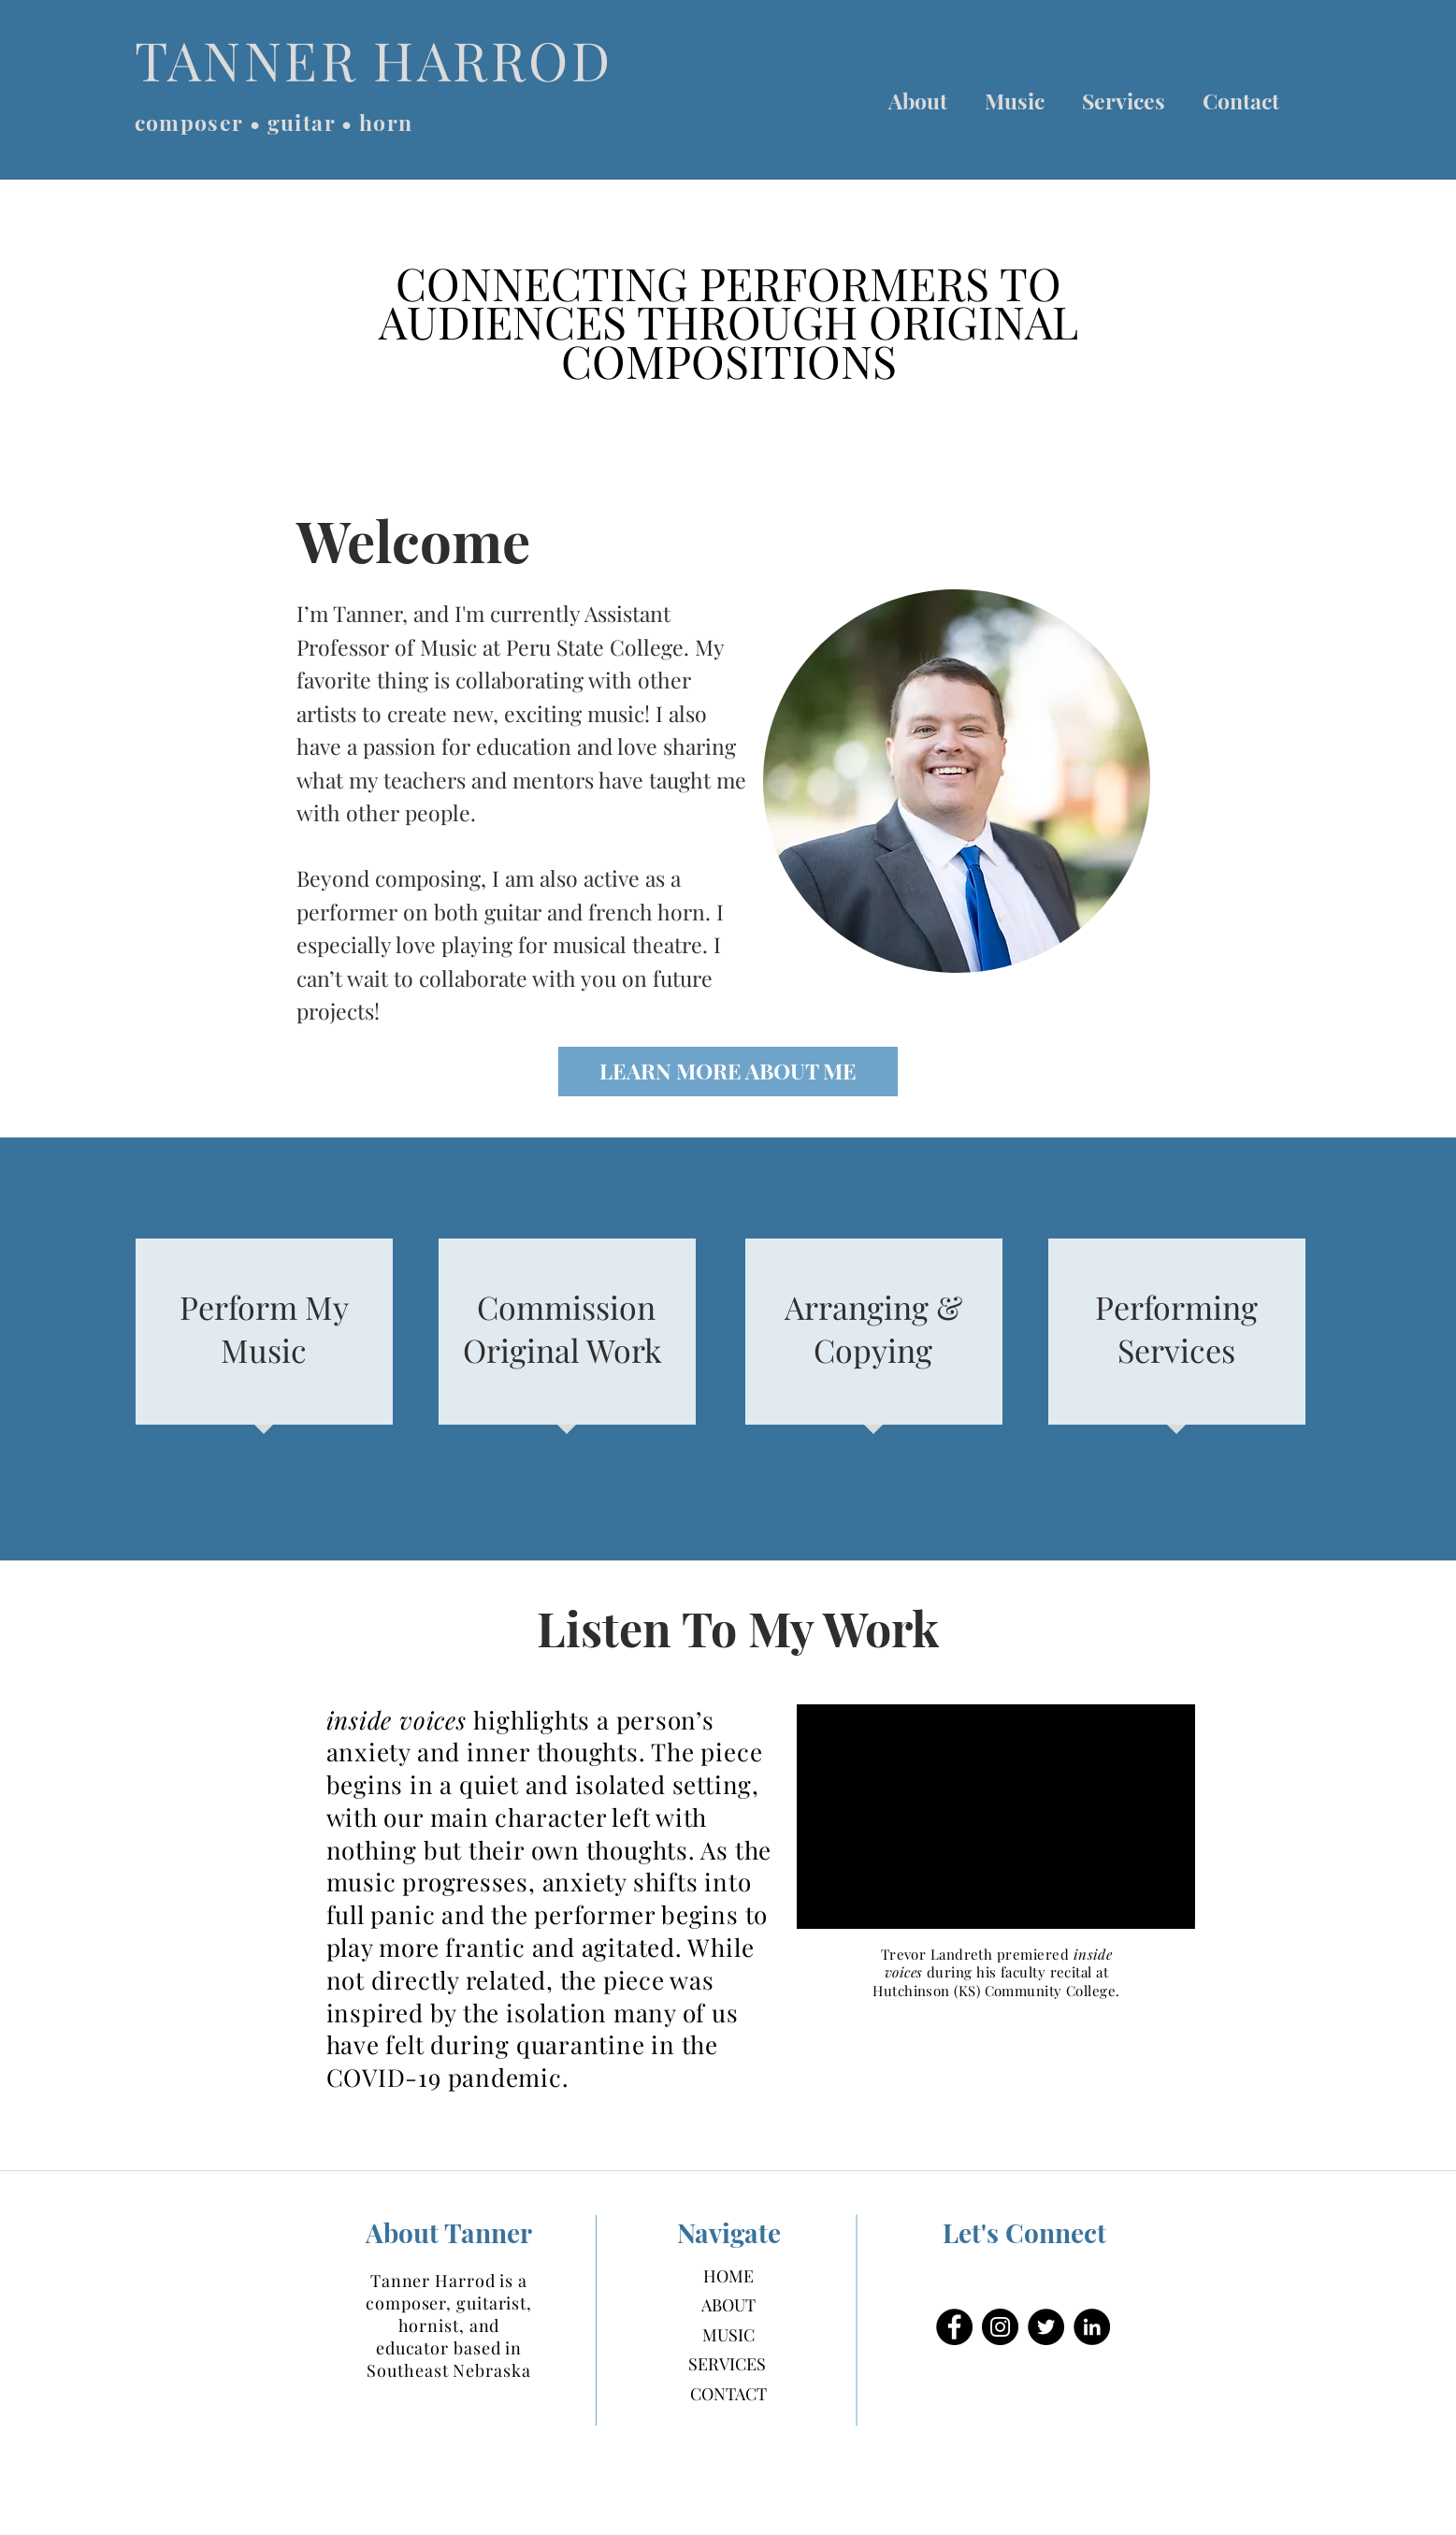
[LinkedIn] (1092, 2327)
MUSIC (728, 2335)
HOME (728, 2276)
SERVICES (727, 2364)
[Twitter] (1046, 2327)
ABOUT (728, 2305)
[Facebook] (954, 2327)
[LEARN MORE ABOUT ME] (728, 1071)
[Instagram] (1000, 2327)
